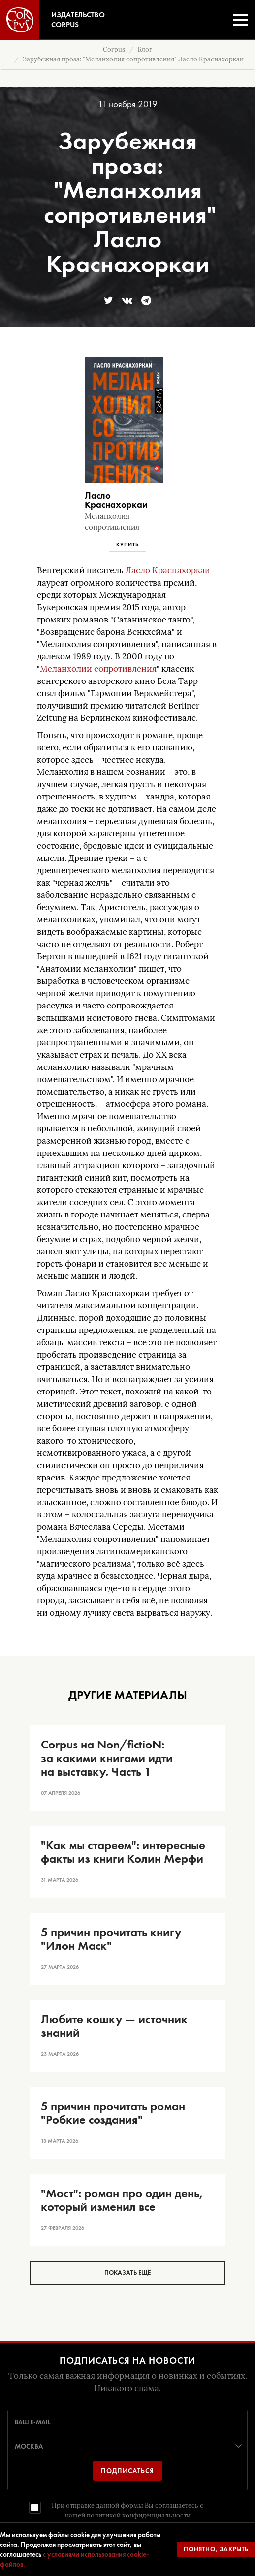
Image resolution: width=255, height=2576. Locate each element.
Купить (127, 544)
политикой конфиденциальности (139, 2515)
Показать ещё (127, 2272)
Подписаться (127, 2470)
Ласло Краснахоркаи (168, 570)
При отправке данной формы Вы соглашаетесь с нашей (127, 2510)
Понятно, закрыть (216, 2549)
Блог (144, 49)
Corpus (114, 49)
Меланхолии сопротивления (98, 669)
